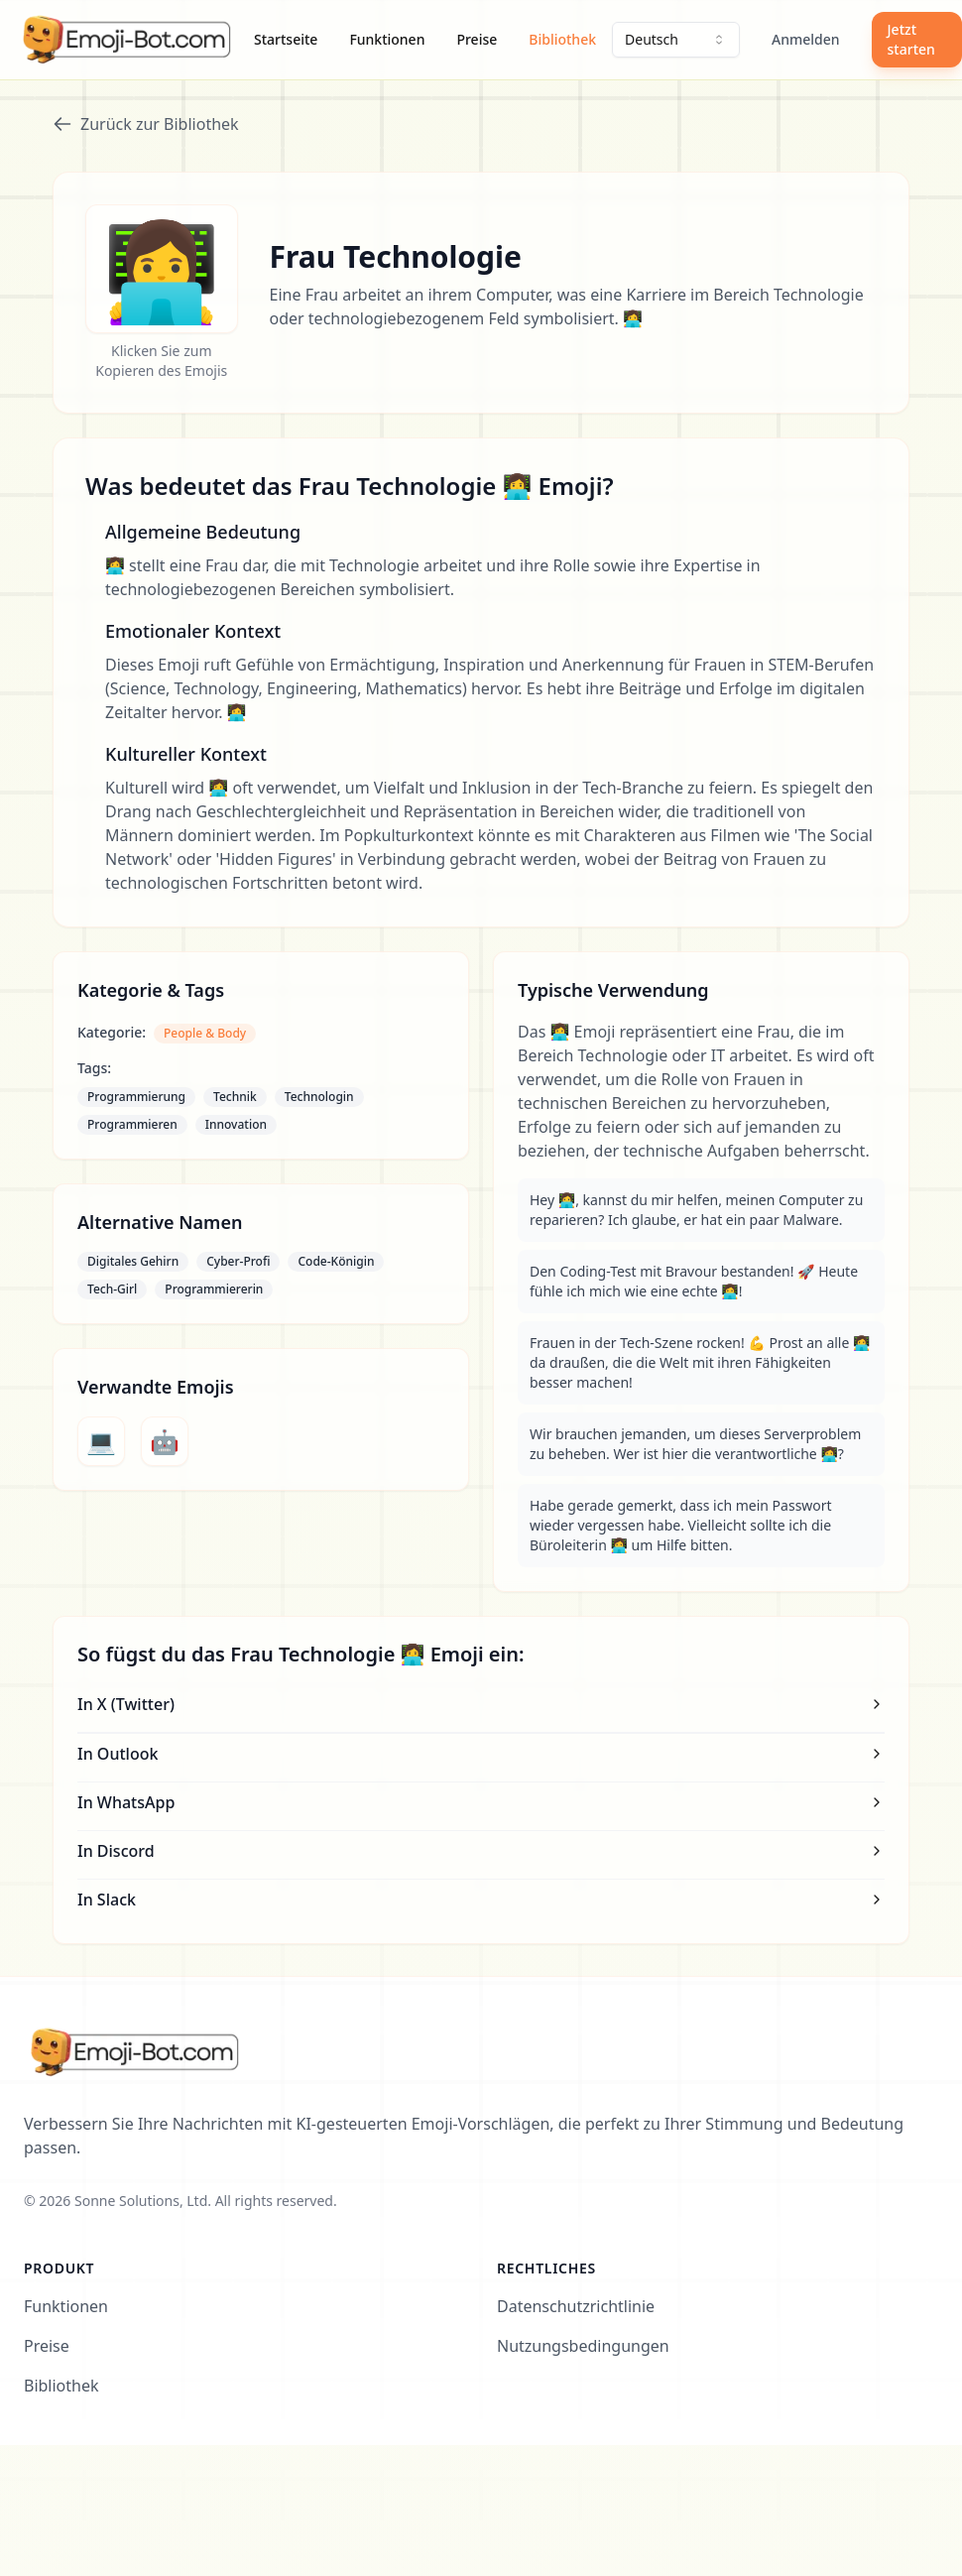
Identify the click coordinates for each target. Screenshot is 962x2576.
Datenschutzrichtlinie (576, 2306)
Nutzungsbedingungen (583, 2346)
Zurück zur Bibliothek (146, 124)
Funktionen (386, 39)
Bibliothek (562, 39)
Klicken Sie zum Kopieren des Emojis (161, 360)
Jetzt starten (911, 39)
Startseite (285, 39)
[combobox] (676, 40)
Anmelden (806, 39)
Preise (476, 39)
